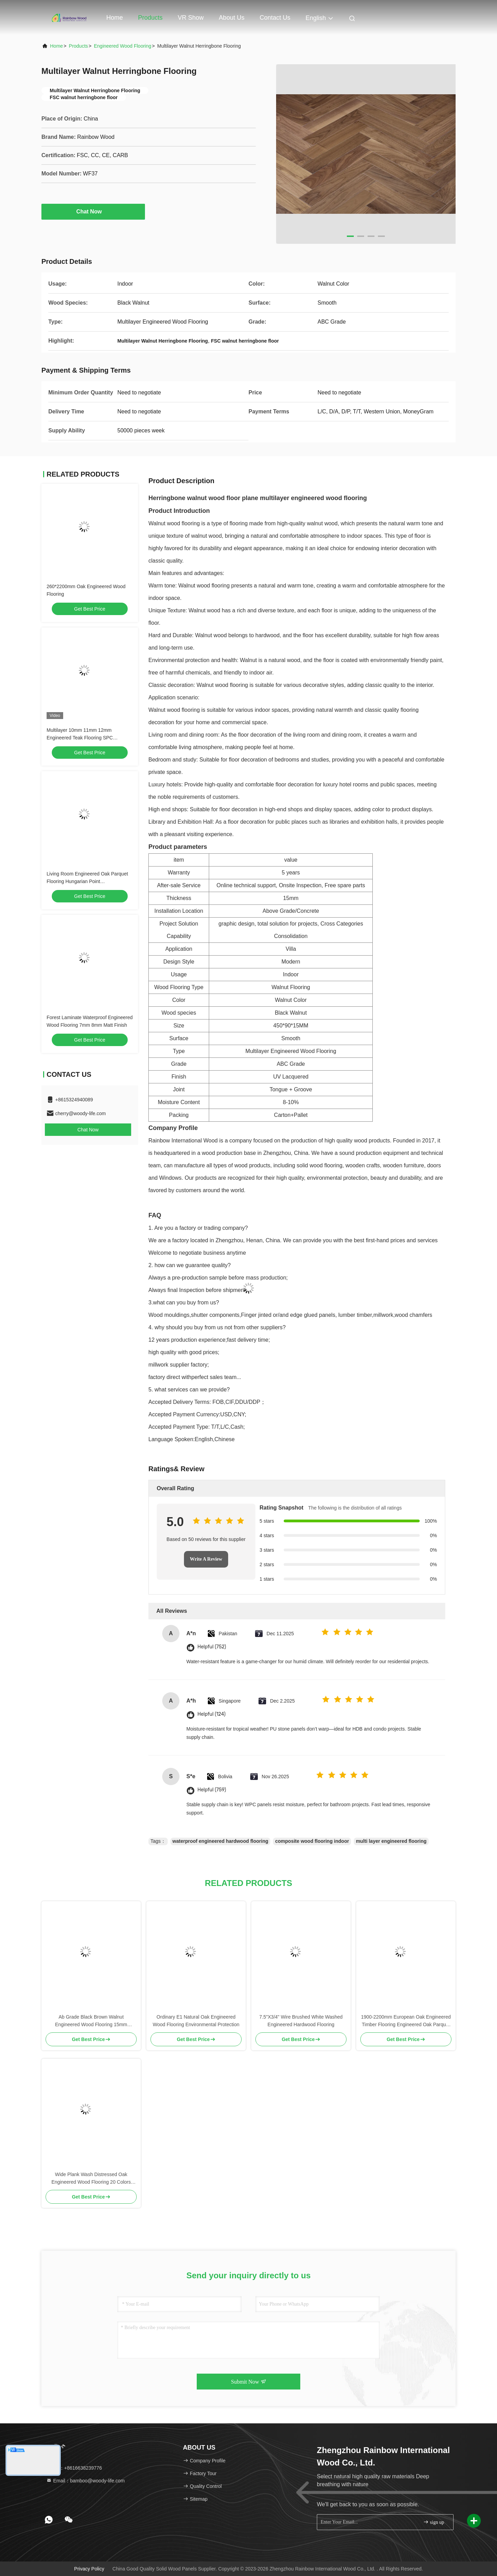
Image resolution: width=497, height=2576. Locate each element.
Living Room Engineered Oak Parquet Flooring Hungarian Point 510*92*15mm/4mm (87, 881)
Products (150, 17)
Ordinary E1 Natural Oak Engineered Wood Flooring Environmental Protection (196, 2020)
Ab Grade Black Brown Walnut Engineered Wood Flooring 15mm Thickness (91, 2021)
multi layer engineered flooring (391, 1841)
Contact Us (275, 17)
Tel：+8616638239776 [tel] (74, 2468)
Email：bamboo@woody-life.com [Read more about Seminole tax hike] (85, 2480)
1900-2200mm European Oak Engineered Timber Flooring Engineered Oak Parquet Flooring (406, 2021)
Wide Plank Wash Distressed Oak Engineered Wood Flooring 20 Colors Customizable (91, 2179)
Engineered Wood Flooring (122, 46)
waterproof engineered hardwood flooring (221, 1841)
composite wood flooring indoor (312, 1841)
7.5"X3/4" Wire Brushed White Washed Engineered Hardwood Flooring (300, 2020)
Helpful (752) (211, 1647)
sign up (433, 2522)
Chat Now (93, 211)
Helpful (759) (211, 1790)
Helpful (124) (211, 1714)
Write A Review (206, 1559)
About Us (231, 17)
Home (114, 17)
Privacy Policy (89, 2569)
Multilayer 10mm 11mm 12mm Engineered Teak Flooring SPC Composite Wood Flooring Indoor (82, 737)
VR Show (191, 17)
